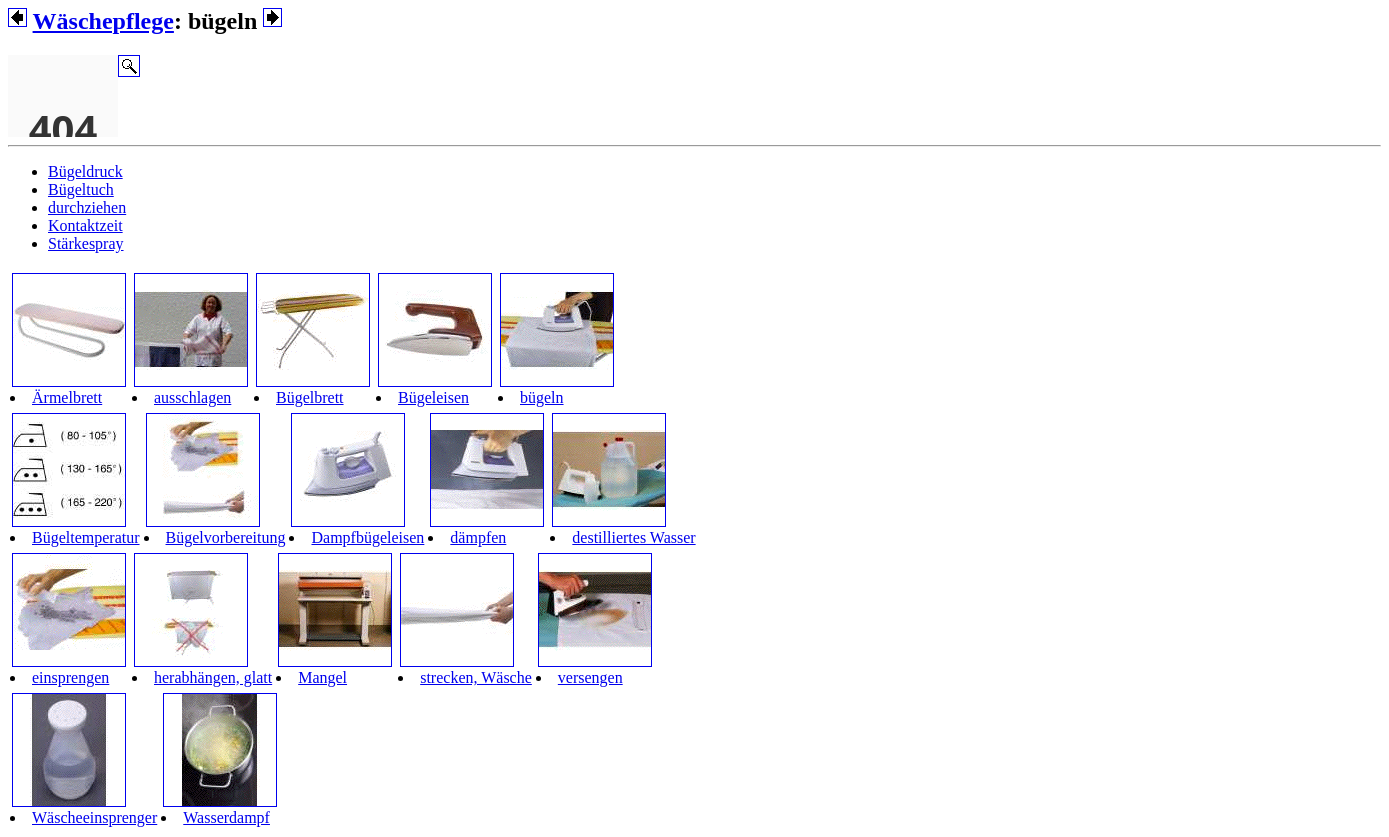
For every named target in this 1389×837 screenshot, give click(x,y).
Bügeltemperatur (86, 537)
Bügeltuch (81, 189)
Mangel (322, 677)
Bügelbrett (310, 397)
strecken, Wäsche (476, 677)
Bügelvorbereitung (226, 537)
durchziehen (87, 207)
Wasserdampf (226, 817)
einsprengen (70, 677)
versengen (590, 677)
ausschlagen (192, 397)
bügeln (542, 397)
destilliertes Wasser (633, 537)
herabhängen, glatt (213, 677)
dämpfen (478, 537)
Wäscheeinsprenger (94, 817)
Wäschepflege (103, 21)
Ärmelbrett (67, 397)
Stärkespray (86, 243)
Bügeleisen (433, 397)
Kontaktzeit (85, 225)
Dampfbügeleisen (367, 537)
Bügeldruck (85, 171)
